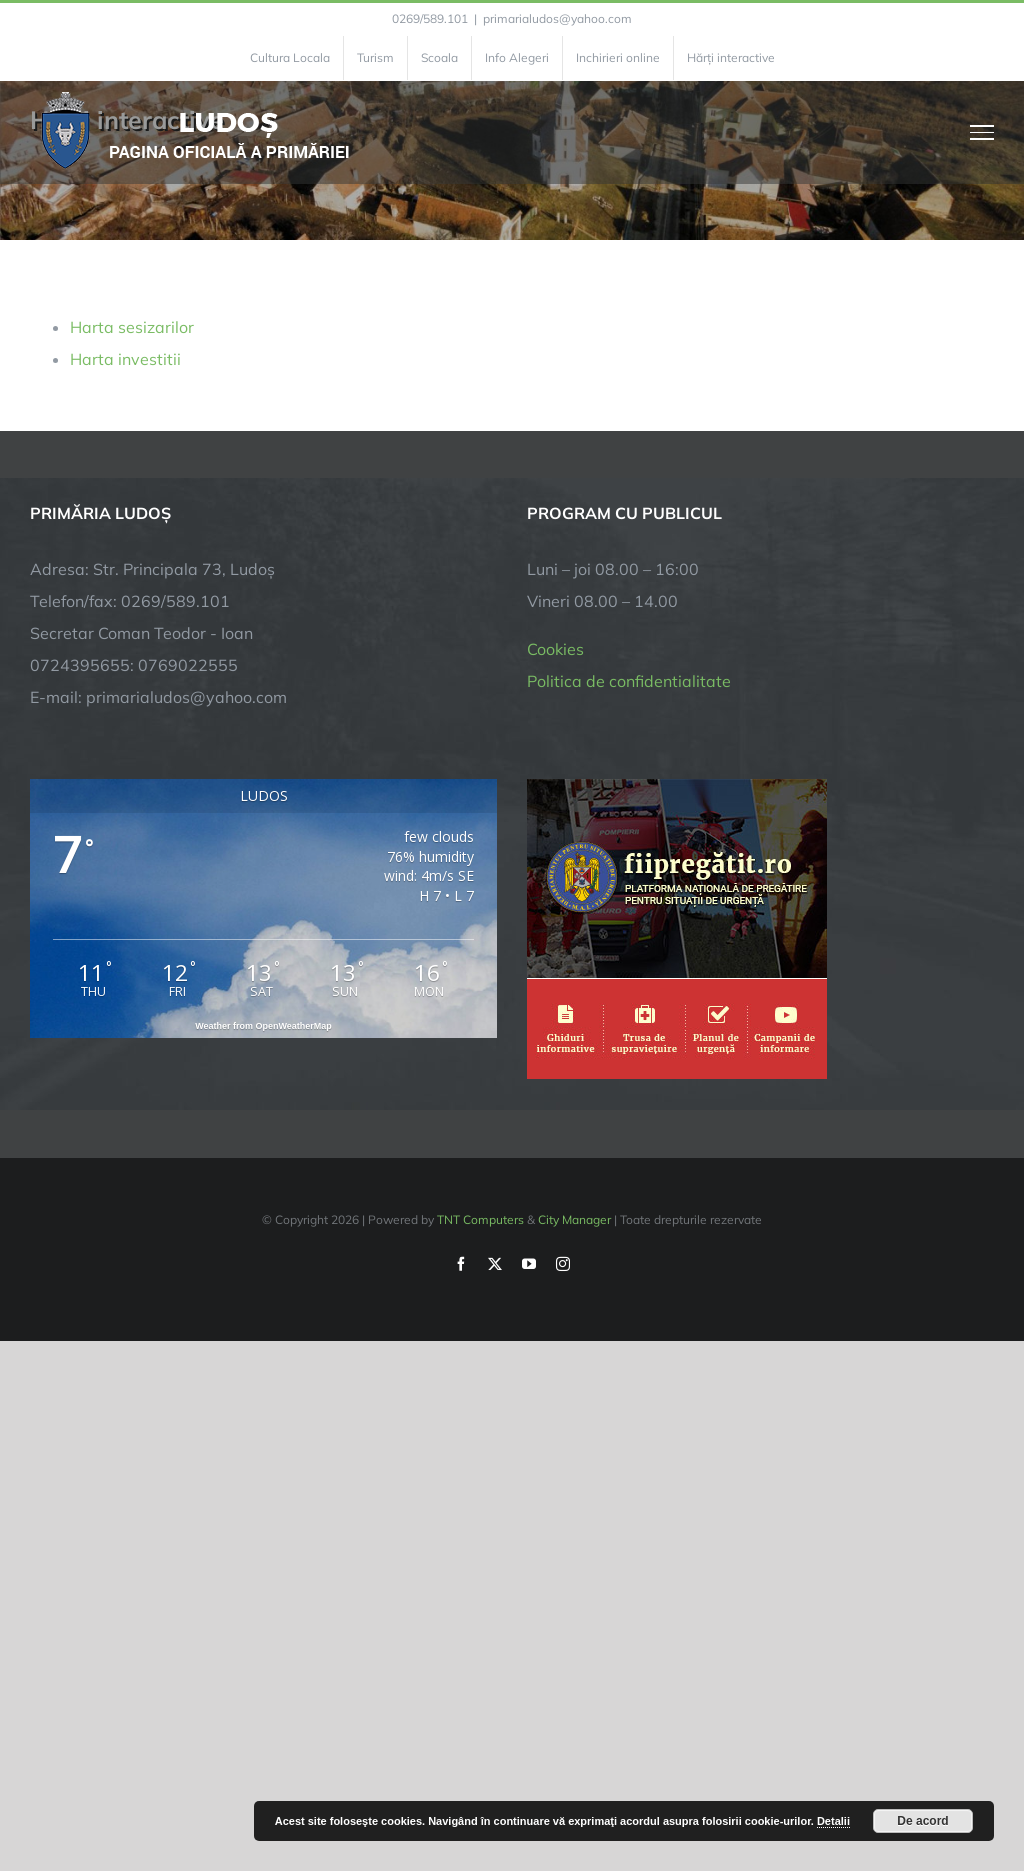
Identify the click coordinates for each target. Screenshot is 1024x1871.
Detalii (833, 1821)
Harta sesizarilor (132, 327)
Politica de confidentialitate (629, 681)
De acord (922, 1821)
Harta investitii (125, 359)
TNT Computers (480, 1219)
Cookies (555, 649)
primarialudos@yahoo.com (557, 18)
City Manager (574, 1219)
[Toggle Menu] (982, 132)
